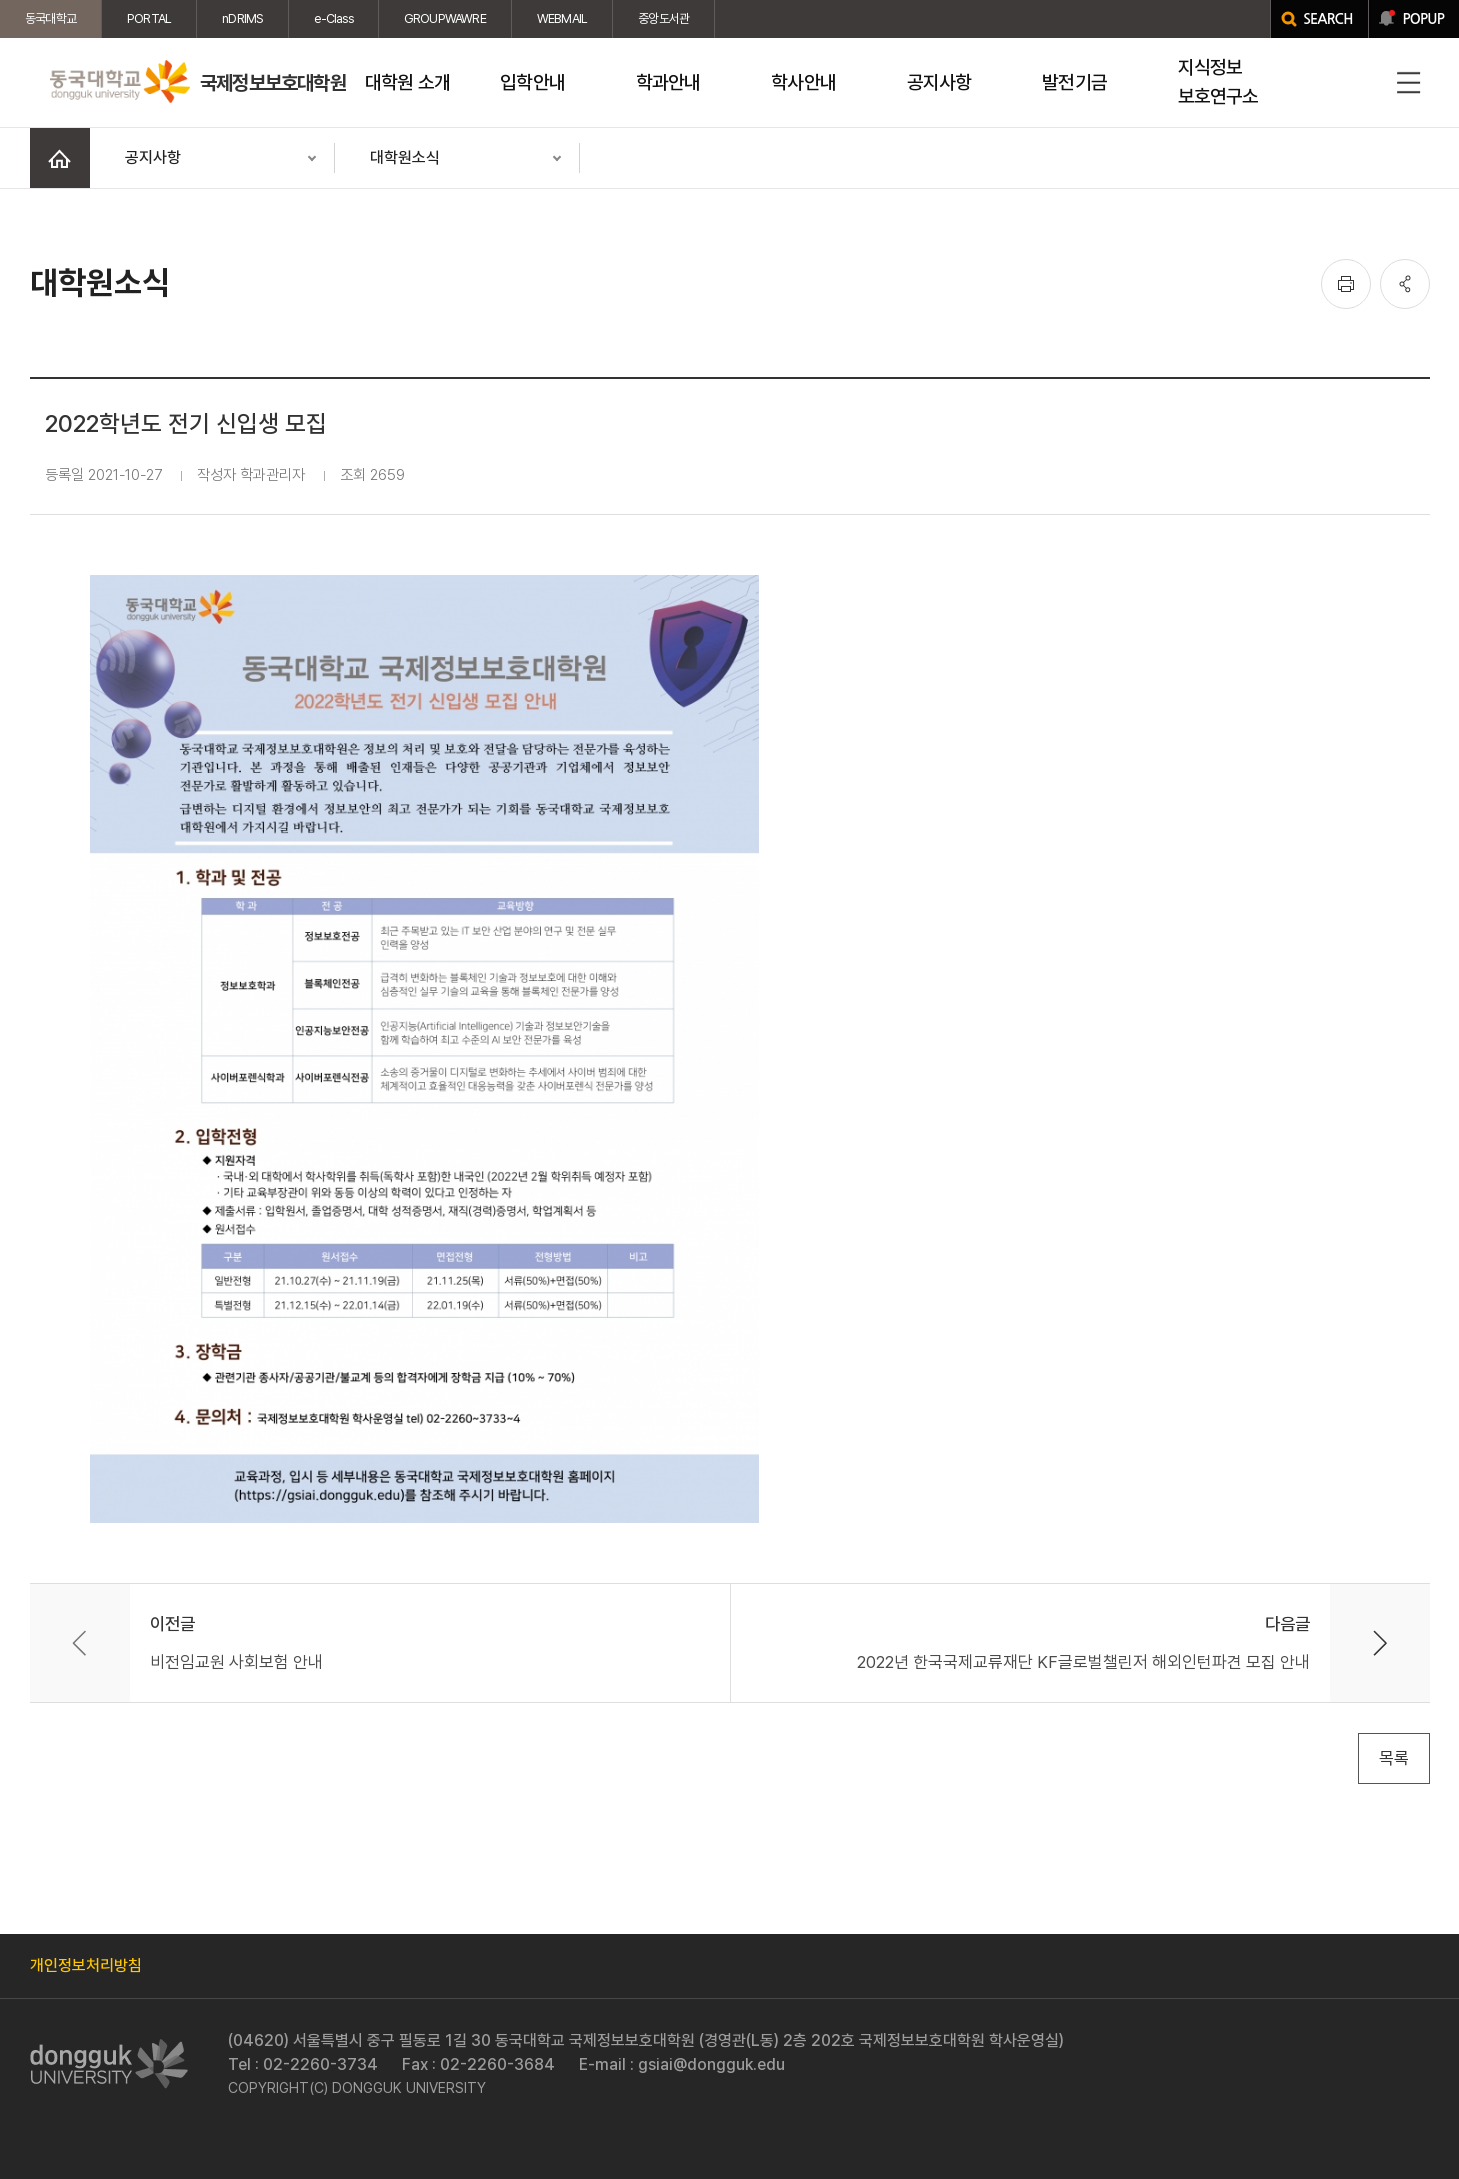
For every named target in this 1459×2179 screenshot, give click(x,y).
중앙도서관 (663, 18)
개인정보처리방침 (86, 1965)
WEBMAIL (562, 18)
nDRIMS (242, 18)
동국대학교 (50, 18)
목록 (1394, 1758)
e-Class (333, 18)
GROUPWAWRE (445, 18)
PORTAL (149, 18)
